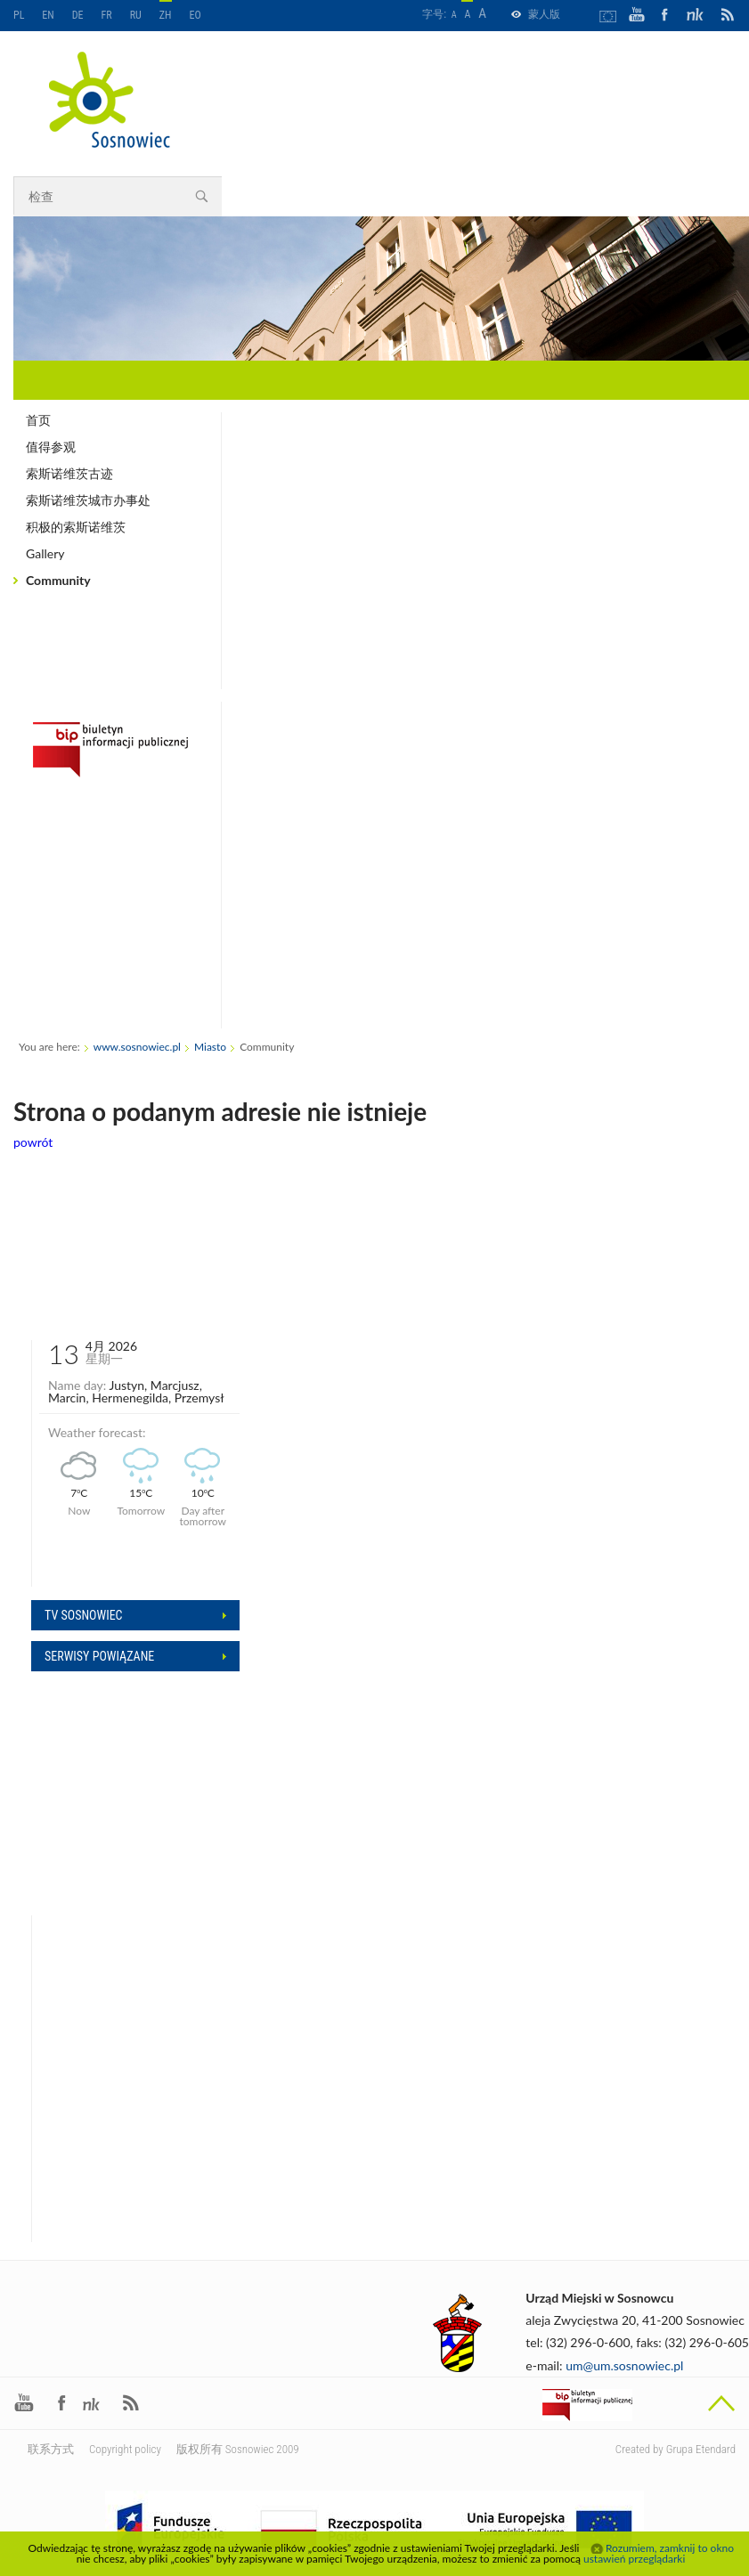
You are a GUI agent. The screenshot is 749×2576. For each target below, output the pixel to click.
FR (107, 15)
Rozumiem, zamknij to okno (670, 2548)
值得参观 (51, 446)
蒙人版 (544, 14)
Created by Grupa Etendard (675, 2449)
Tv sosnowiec (84, 1615)
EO (195, 15)
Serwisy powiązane (99, 1656)
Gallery (45, 553)
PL (18, 15)
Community (58, 580)
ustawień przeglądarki (634, 2558)
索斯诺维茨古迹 (69, 473)
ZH (165, 15)
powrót (33, 1142)
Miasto (210, 1046)
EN (47, 15)
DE (78, 15)
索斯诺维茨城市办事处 (88, 500)
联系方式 (51, 2449)
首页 (38, 419)
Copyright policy (125, 2449)
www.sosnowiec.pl (137, 1046)
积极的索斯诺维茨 (76, 526)
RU (136, 15)
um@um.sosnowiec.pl (624, 2365)
